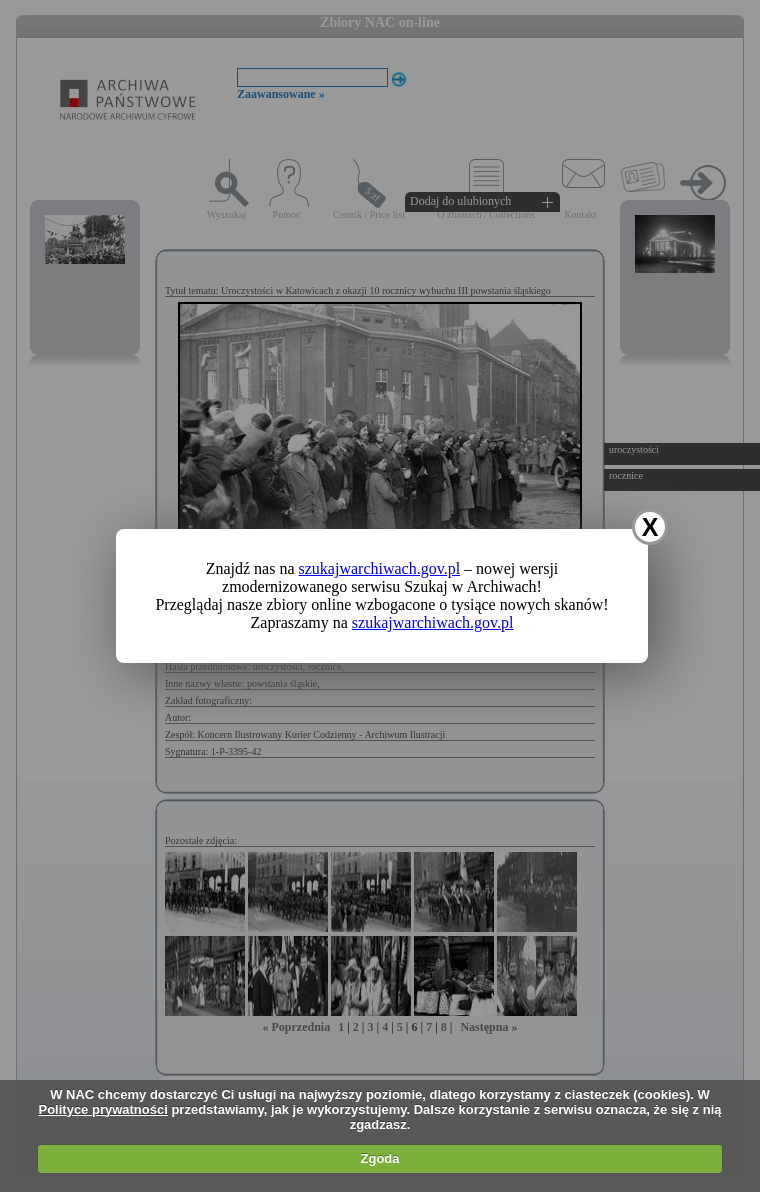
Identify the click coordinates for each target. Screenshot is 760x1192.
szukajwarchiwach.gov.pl (380, 568)
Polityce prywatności (102, 1109)
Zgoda (380, 1158)
